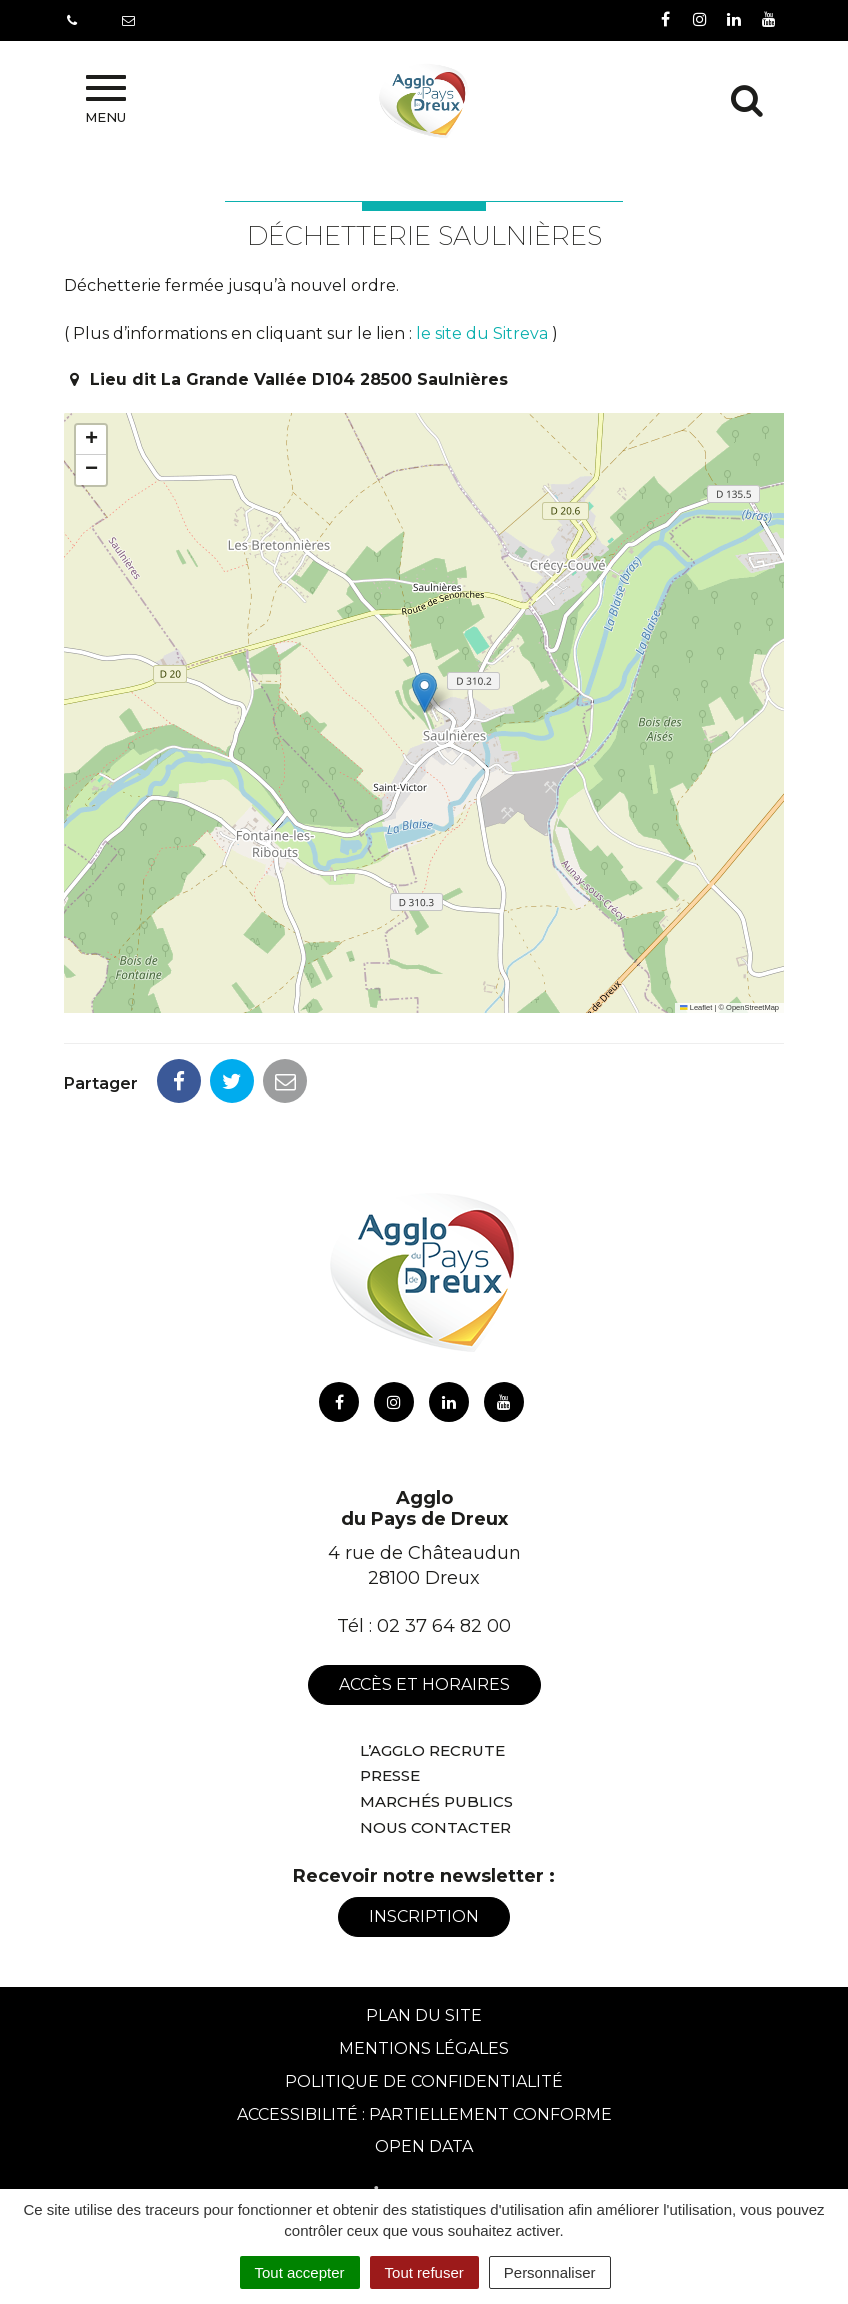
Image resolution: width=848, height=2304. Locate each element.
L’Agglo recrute (432, 1750)
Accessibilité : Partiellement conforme (424, 2114)
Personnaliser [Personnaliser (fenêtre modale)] (550, 2272)
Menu (105, 100)
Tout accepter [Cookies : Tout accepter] (300, 2272)
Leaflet (696, 1007)
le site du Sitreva (482, 333)
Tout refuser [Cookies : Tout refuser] (424, 2272)
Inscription (424, 1916)
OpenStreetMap (752, 1007)
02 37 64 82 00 (444, 1626)
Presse (390, 1775)
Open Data (424, 2146)
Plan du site (424, 2015)
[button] (424, 692)
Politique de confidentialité (424, 2081)
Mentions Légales (424, 2048)
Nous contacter (435, 1827)
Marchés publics (436, 1801)
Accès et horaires (424, 1684)
